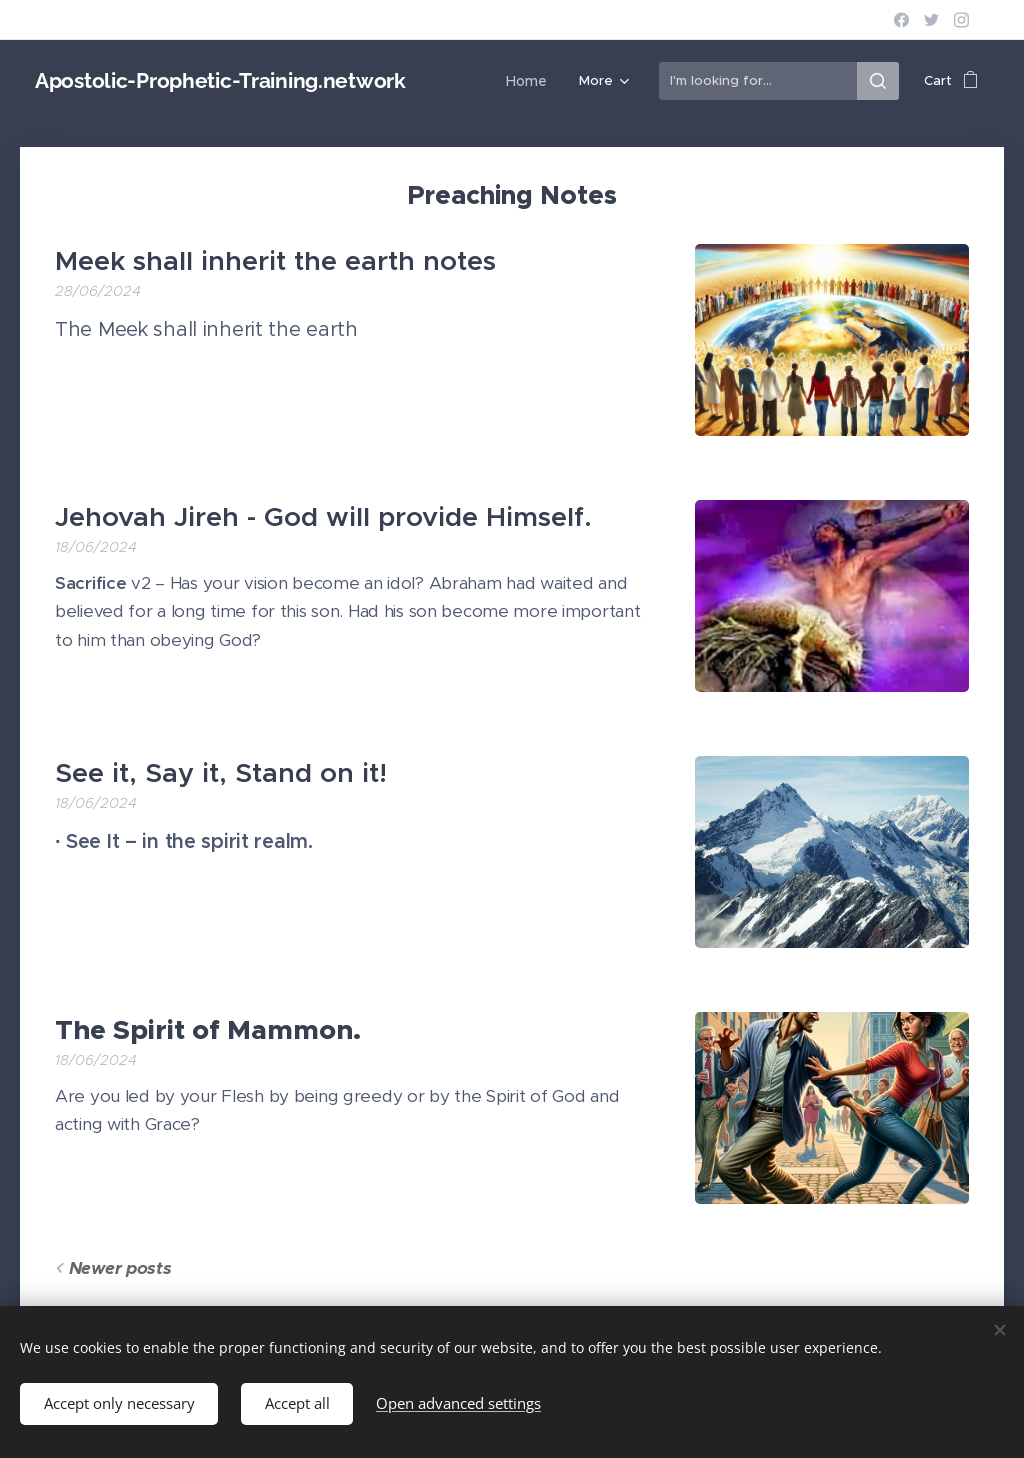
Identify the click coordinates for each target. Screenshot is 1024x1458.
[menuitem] (471, 81)
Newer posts (120, 1268)
